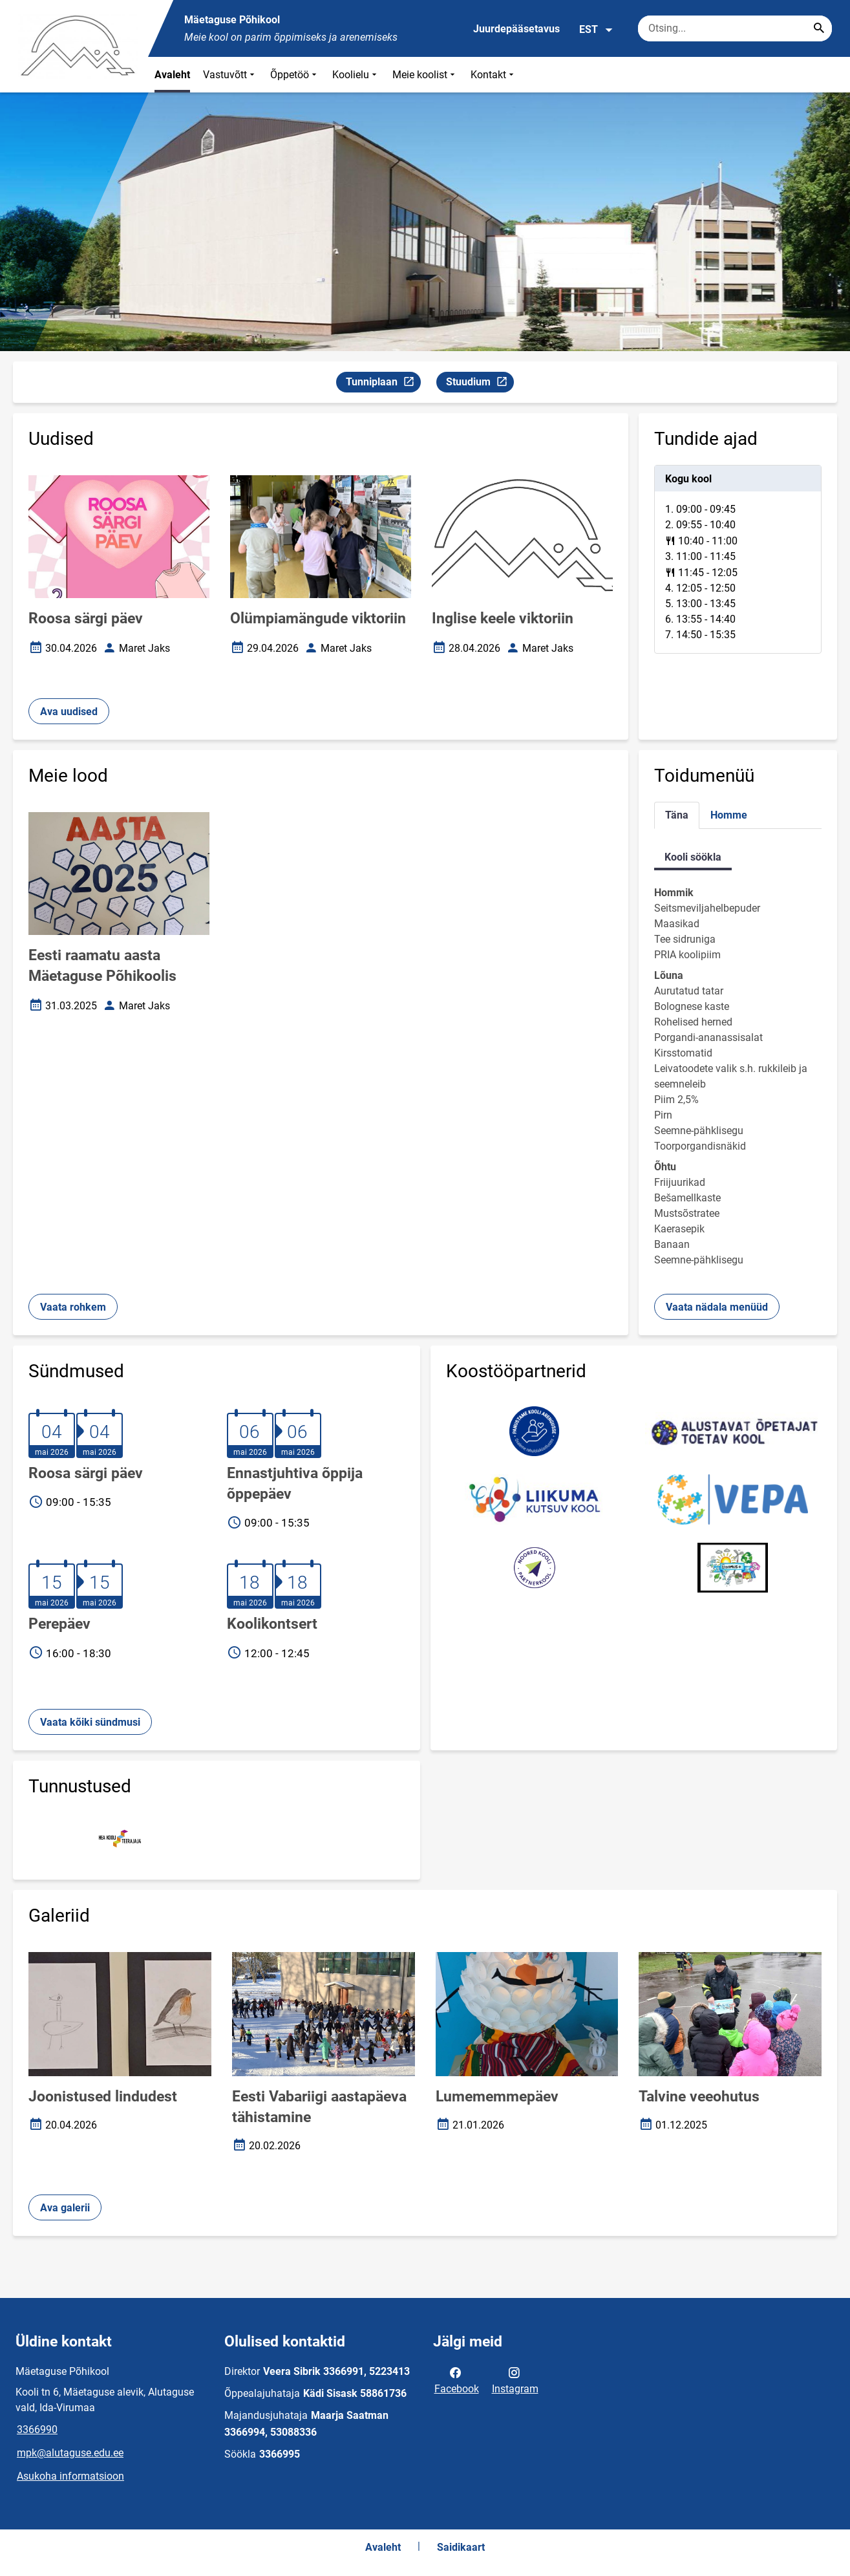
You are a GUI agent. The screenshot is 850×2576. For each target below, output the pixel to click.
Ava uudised (69, 711)
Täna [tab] (676, 815)
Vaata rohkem (73, 1307)
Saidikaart (461, 2547)
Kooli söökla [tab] (692, 857)
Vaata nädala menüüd (717, 1307)
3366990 (37, 2429)
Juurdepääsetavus (516, 29)
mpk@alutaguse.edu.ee (70, 2453)
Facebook (456, 2379)
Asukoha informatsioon (70, 2476)
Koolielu (355, 75)
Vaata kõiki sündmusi (90, 1722)
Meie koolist (425, 75)
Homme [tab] (728, 815)
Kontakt (493, 75)
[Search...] (819, 28)
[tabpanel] (738, 559)
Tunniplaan (383, 383)
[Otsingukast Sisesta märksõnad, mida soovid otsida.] (735, 28)
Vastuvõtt (230, 75)
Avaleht (172, 75)
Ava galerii (65, 2208)
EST (596, 30)
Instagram (515, 2379)
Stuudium (479, 383)
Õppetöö (294, 75)
